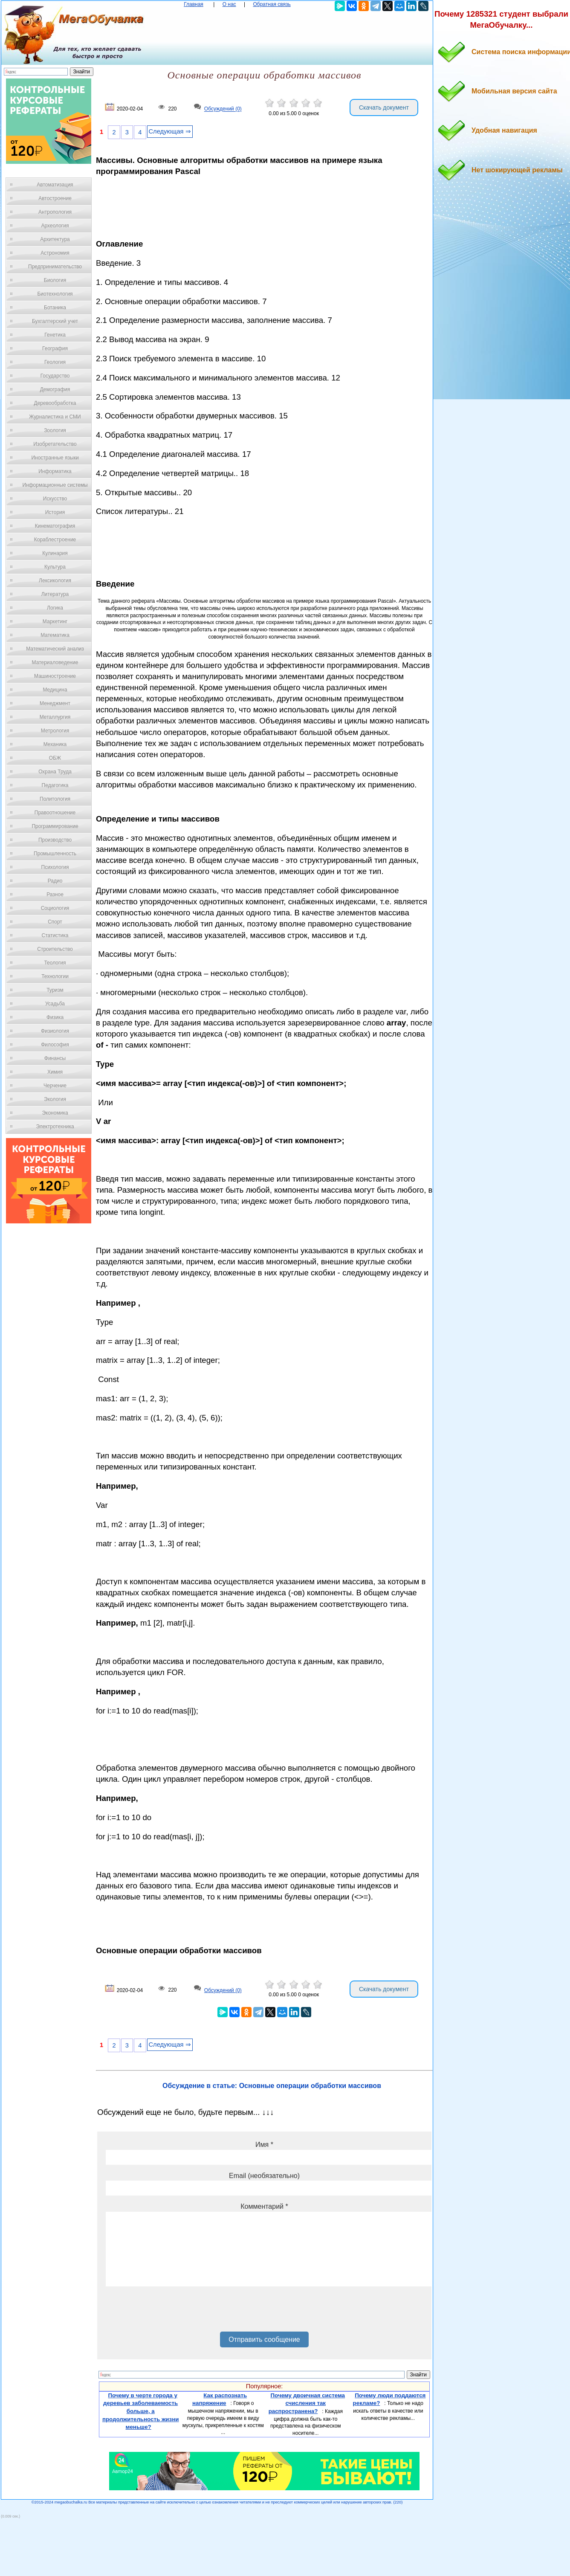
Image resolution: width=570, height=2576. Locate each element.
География (55, 348)
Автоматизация (55, 185)
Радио (55, 881)
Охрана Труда (55, 772)
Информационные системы (54, 485)
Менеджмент (55, 703)
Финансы (55, 1058)
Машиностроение (55, 676)
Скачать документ (384, 107)
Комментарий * (264, 2206)
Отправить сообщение (264, 2339)
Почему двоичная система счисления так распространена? (307, 2403)
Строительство (55, 949)
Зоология (55, 430)
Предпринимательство (55, 267)
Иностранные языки (54, 458)
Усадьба (55, 1004)
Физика (55, 1017)
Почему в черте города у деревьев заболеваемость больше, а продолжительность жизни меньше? (140, 2411)
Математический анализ (55, 649)
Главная (193, 4)
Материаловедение (55, 662)
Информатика (55, 471)
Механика (55, 744)
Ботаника (55, 308)
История (55, 512)
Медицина (55, 690)
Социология (55, 908)
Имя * (264, 2144)
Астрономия (55, 253)
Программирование (55, 826)
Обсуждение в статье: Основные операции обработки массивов (271, 2085)
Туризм (55, 990)
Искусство (55, 499)
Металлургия (55, 717)
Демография (55, 389)
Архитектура (55, 239)
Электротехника (55, 1127)
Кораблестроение (55, 540)
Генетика (55, 335)
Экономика (55, 1113)
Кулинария (55, 553)
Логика (55, 608)
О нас (229, 4)
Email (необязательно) (264, 2175)
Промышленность (55, 854)
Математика (55, 635)
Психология (55, 867)
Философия (55, 1045)
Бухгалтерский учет (55, 321)
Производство (55, 840)
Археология (55, 226)
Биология (55, 280)
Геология (55, 362)
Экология (55, 1099)
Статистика (54, 935)
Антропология (55, 212)
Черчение (55, 1086)
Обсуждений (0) (223, 109)
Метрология (55, 731)
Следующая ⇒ (170, 131)
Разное (55, 894)
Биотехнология (54, 294)
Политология (55, 799)
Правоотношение (55, 813)
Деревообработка (55, 403)
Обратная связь (271, 4)
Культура (55, 567)
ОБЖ (55, 758)
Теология (55, 963)
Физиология (55, 1031)
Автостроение (55, 198)
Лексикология (55, 581)
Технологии (55, 976)
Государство (55, 376)
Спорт (55, 922)
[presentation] (170, 2312)
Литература (55, 594)
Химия (55, 1072)
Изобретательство (55, 444)
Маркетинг (55, 621)
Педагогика (55, 785)
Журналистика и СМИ (55, 417)
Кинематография (55, 526)
